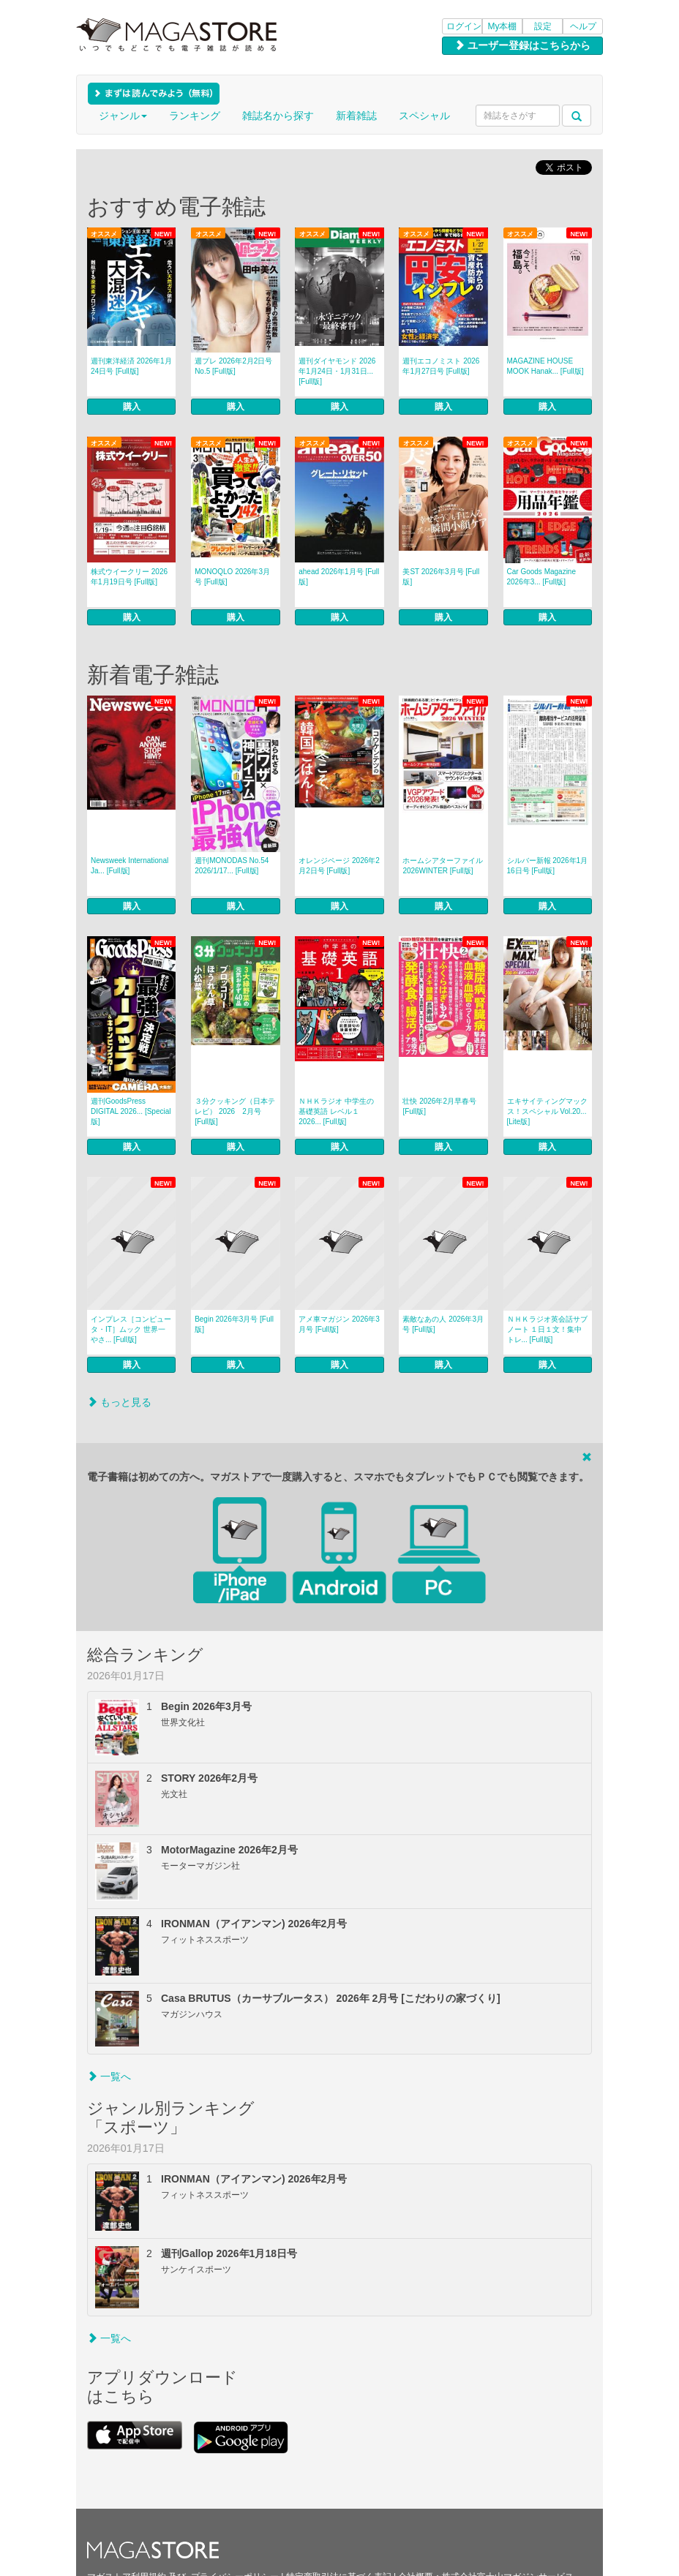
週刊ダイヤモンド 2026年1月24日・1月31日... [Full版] (337, 371)
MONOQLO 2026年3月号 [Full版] (232, 577)
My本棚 (502, 26)
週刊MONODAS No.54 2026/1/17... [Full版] (232, 865)
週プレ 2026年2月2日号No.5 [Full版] (233, 366)
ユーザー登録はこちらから (522, 45)
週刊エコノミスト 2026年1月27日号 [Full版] (440, 366)
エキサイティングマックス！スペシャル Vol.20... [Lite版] (547, 1111)
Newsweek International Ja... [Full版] (129, 865)
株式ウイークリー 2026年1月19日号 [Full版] (129, 577)
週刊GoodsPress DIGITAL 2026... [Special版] (131, 1111)
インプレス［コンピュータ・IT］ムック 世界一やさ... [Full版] (131, 1329)
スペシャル (424, 115)
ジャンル (123, 115)
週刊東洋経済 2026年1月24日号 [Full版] (131, 366)
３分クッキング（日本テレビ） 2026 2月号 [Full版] (235, 1111)
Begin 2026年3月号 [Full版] (234, 1324)
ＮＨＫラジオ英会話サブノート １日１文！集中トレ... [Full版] (547, 1329)
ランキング (194, 115)
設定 (543, 26)
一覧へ (109, 2076)
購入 (131, 407)
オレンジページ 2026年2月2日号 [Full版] (339, 865)
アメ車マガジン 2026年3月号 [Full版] (339, 1324)
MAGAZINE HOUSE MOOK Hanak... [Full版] (545, 366)
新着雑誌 (356, 115)
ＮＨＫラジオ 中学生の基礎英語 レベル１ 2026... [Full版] (336, 1111)
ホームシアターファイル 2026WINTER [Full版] (442, 865)
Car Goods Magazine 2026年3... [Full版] (542, 577)
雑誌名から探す (278, 115)
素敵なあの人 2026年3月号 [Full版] (443, 1324)
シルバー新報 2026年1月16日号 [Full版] (547, 865)
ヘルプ (583, 26)
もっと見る (119, 1402)
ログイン (463, 26)
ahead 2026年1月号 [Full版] (339, 577)
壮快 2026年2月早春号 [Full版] (439, 1106)
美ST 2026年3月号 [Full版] (440, 577)
